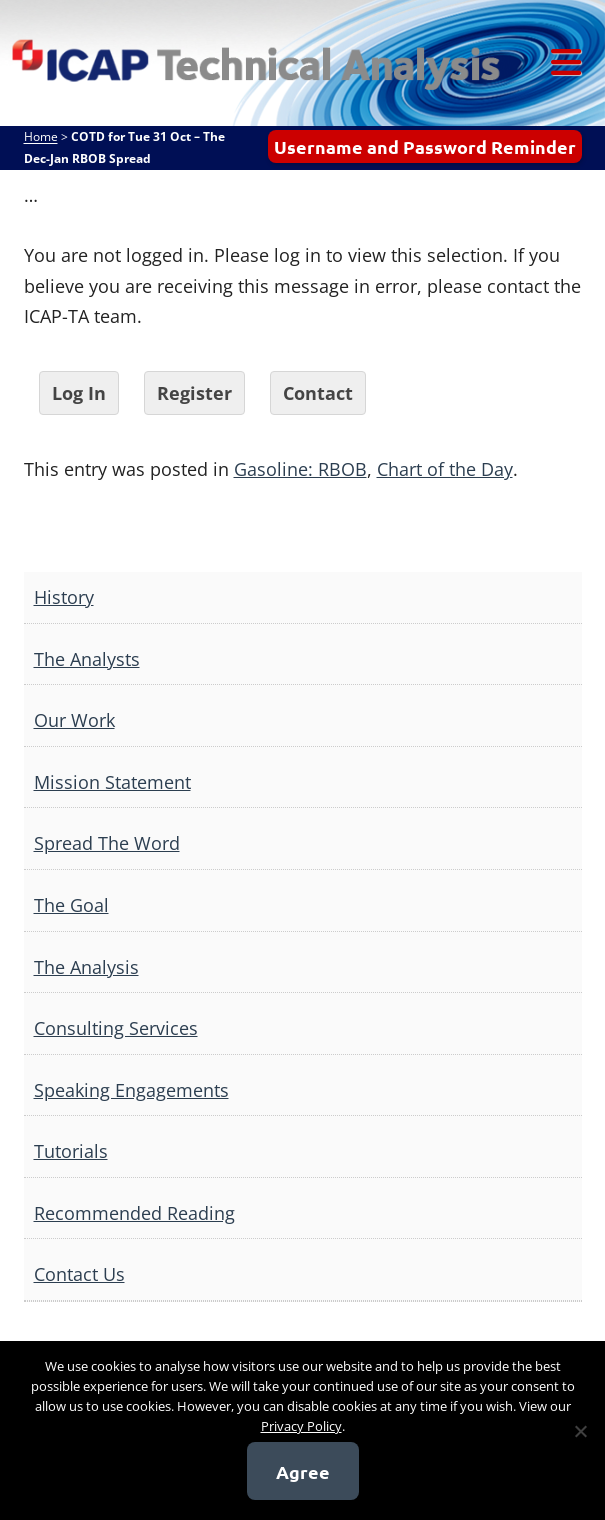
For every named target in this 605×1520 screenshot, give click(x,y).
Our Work (74, 720)
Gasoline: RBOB (300, 469)
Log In (79, 393)
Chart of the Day (445, 469)
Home (41, 136)
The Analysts (87, 659)
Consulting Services (116, 1028)
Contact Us (79, 1274)
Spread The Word (107, 843)
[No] (580, 1431)
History (64, 597)
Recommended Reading (134, 1213)
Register (194, 393)
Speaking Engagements (131, 1090)
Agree (303, 1471)
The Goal (71, 905)
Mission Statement (112, 782)
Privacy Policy (301, 1426)
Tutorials (71, 1151)
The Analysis (86, 967)
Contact (318, 393)
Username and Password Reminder (425, 146)
